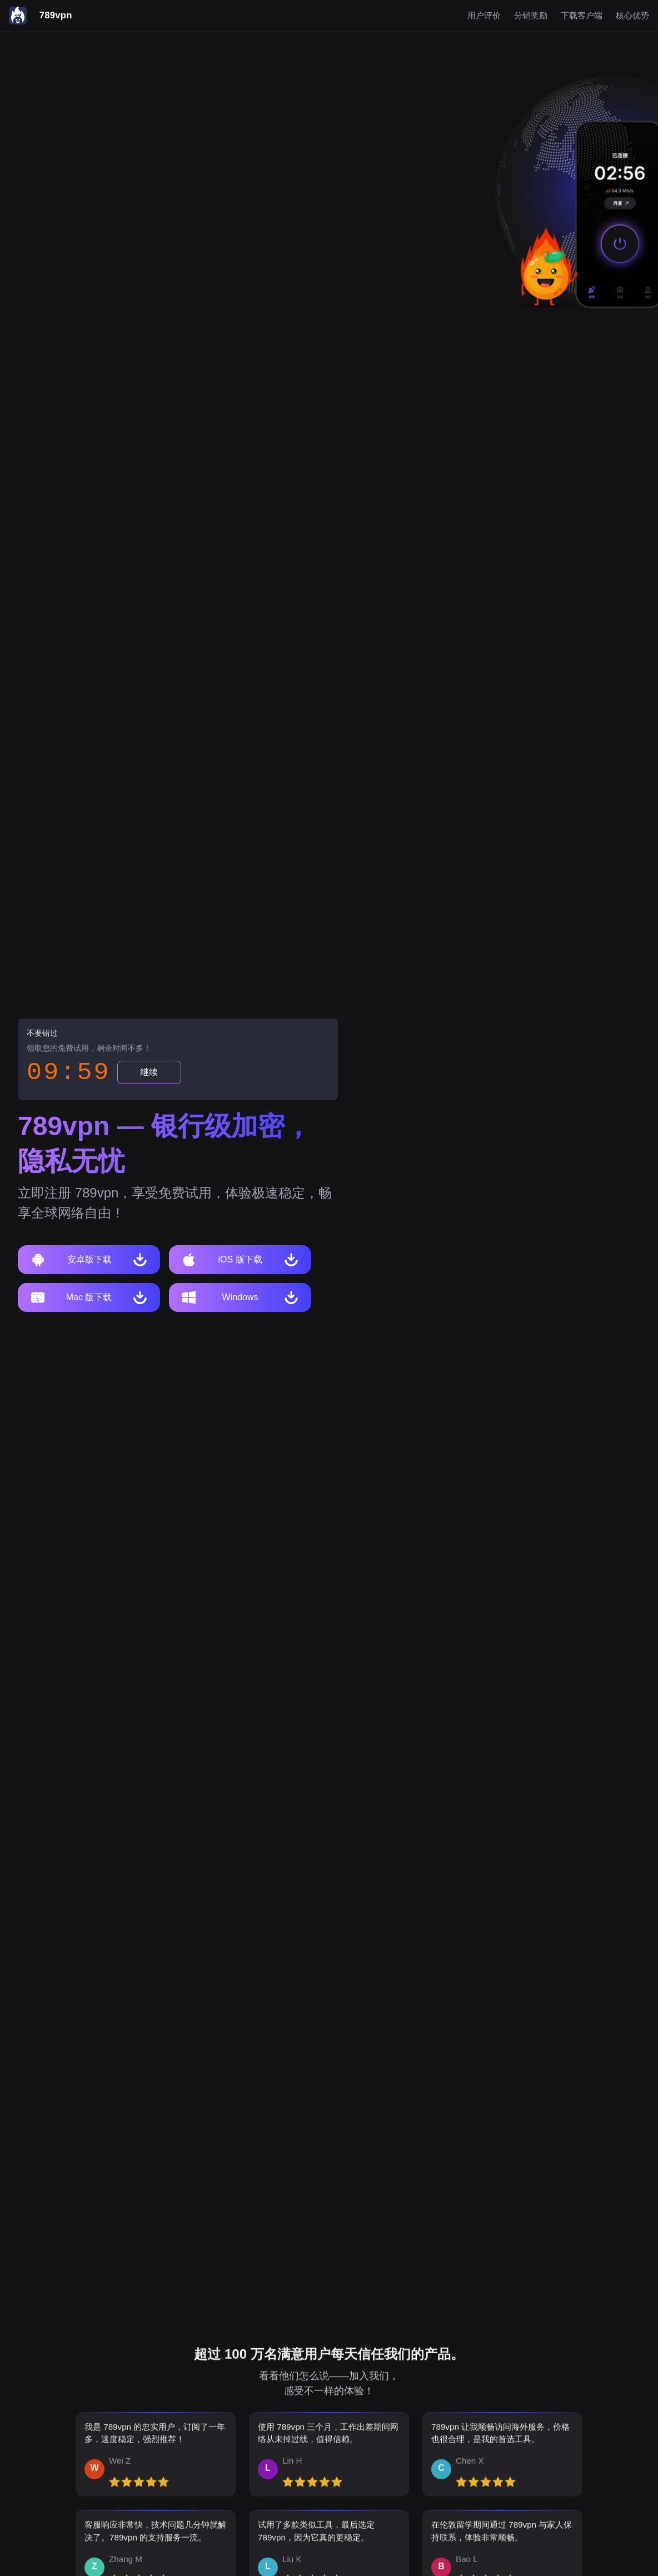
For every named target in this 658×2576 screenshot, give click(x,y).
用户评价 (484, 15)
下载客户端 (581, 15)
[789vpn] (40, 15)
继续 (149, 1072)
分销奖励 (530, 15)
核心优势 (632, 15)
